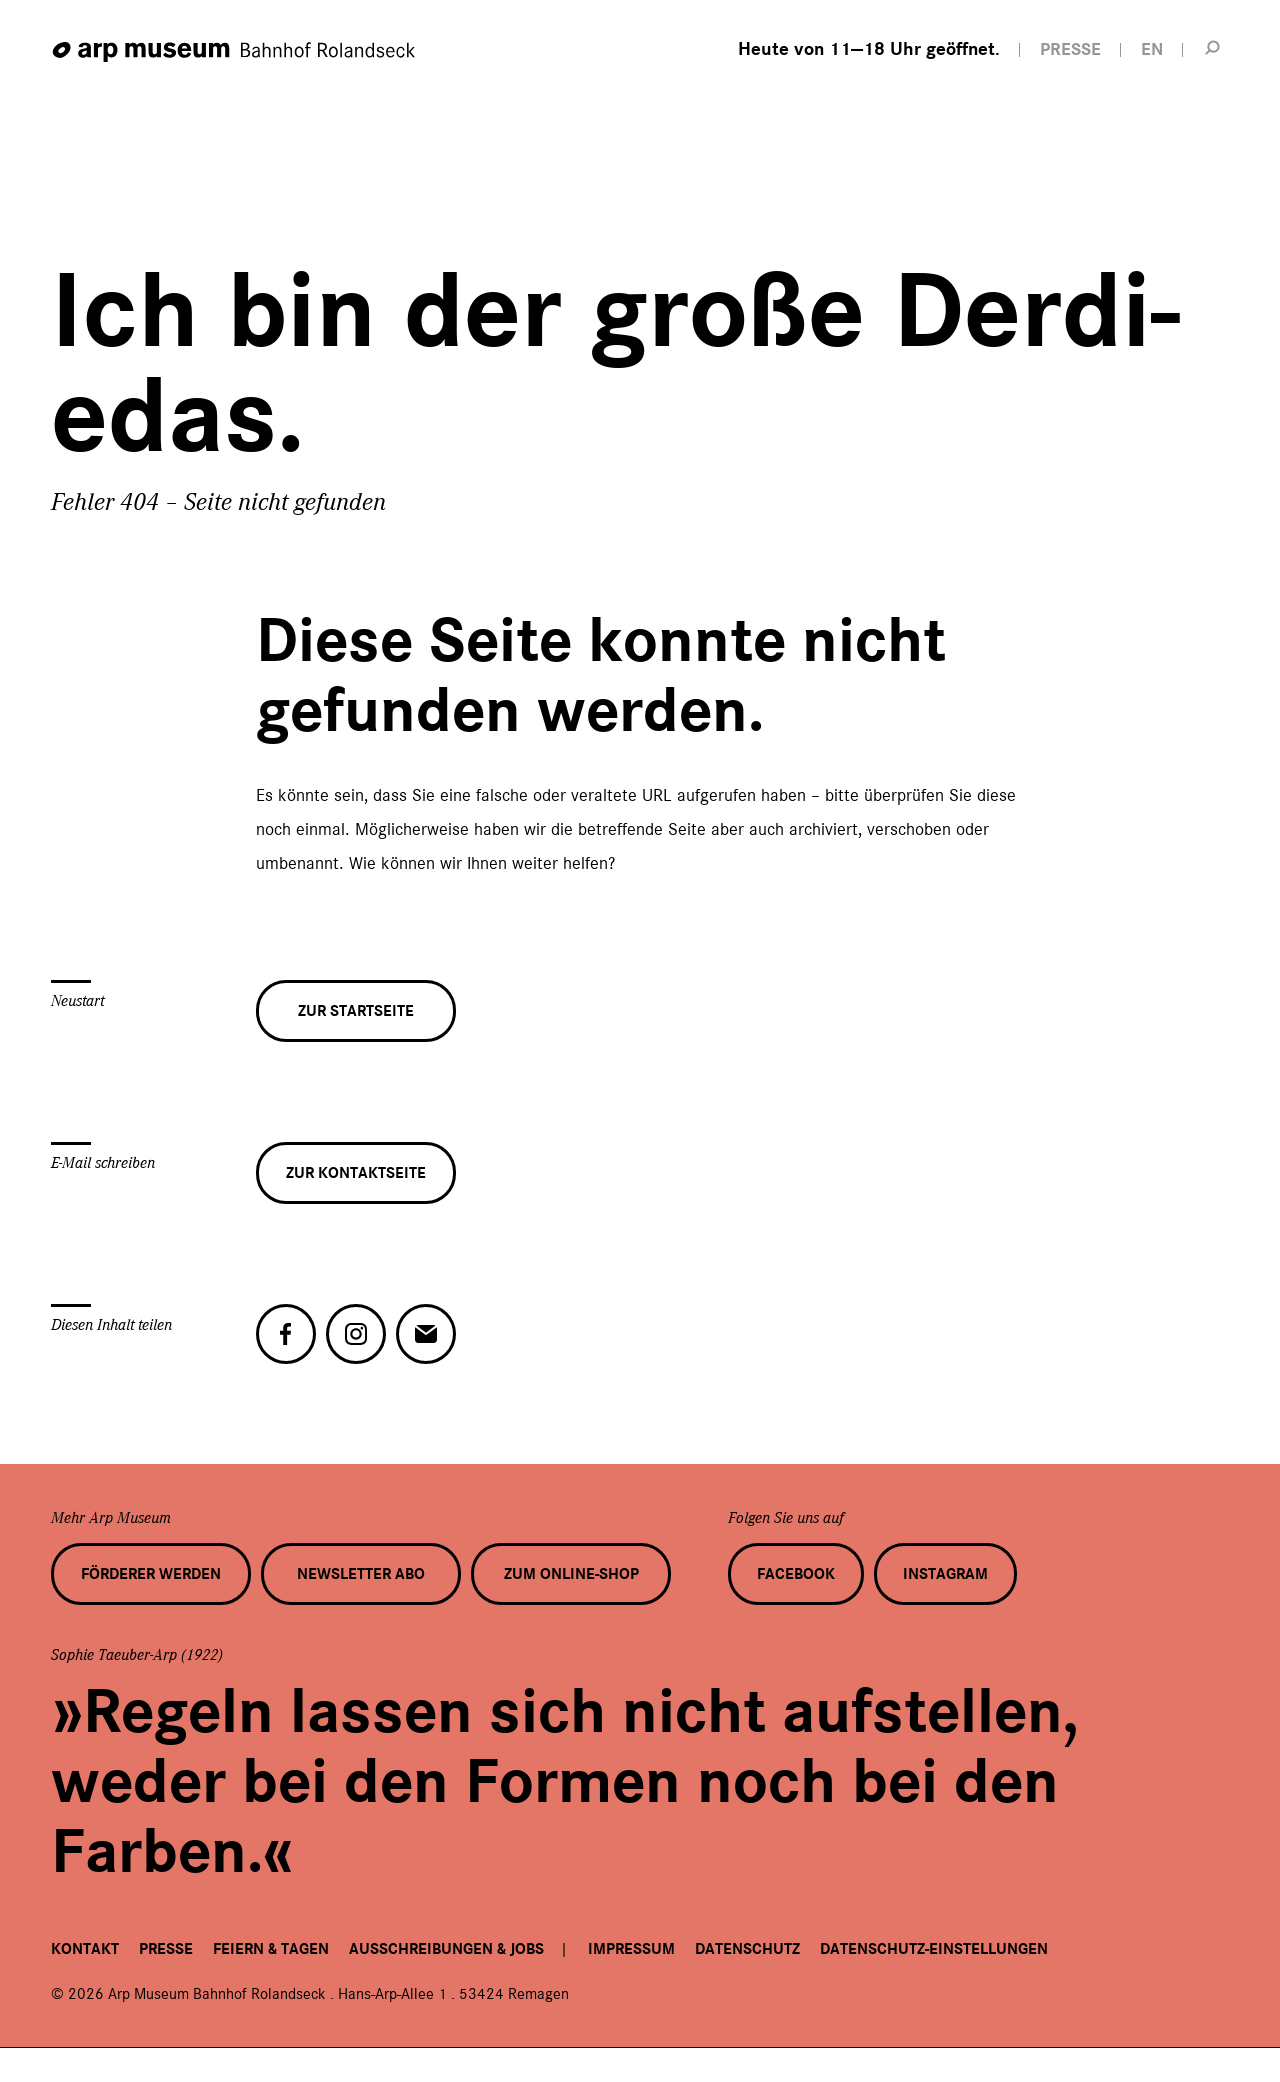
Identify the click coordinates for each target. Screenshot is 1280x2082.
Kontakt (85, 1949)
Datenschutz (747, 1949)
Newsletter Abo (361, 1574)
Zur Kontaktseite (356, 1179)
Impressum (631, 1949)
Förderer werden (151, 1574)
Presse (166, 1949)
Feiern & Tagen (271, 1949)
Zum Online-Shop (571, 1574)
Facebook (796, 1574)
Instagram (945, 1574)
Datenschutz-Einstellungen (934, 1949)
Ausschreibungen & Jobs (446, 1949)
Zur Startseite (356, 1017)
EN (1152, 49)
